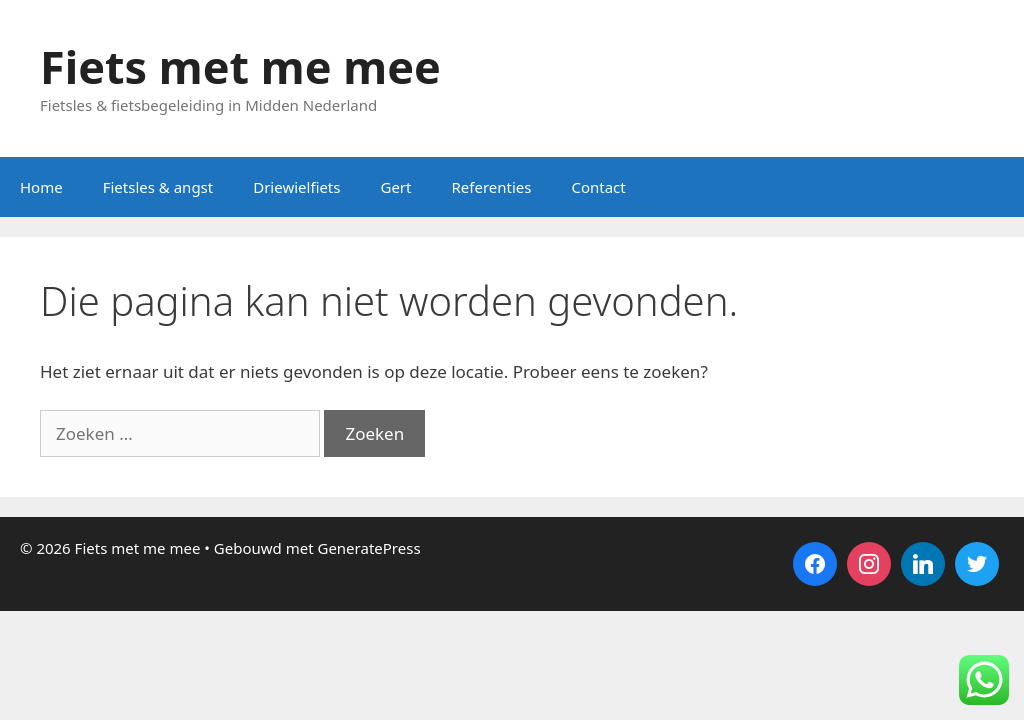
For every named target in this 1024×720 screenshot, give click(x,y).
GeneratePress (368, 548)
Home (41, 187)
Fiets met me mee (240, 66)
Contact (598, 187)
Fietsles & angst (158, 187)
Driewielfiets (296, 187)
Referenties (491, 187)
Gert (395, 187)
